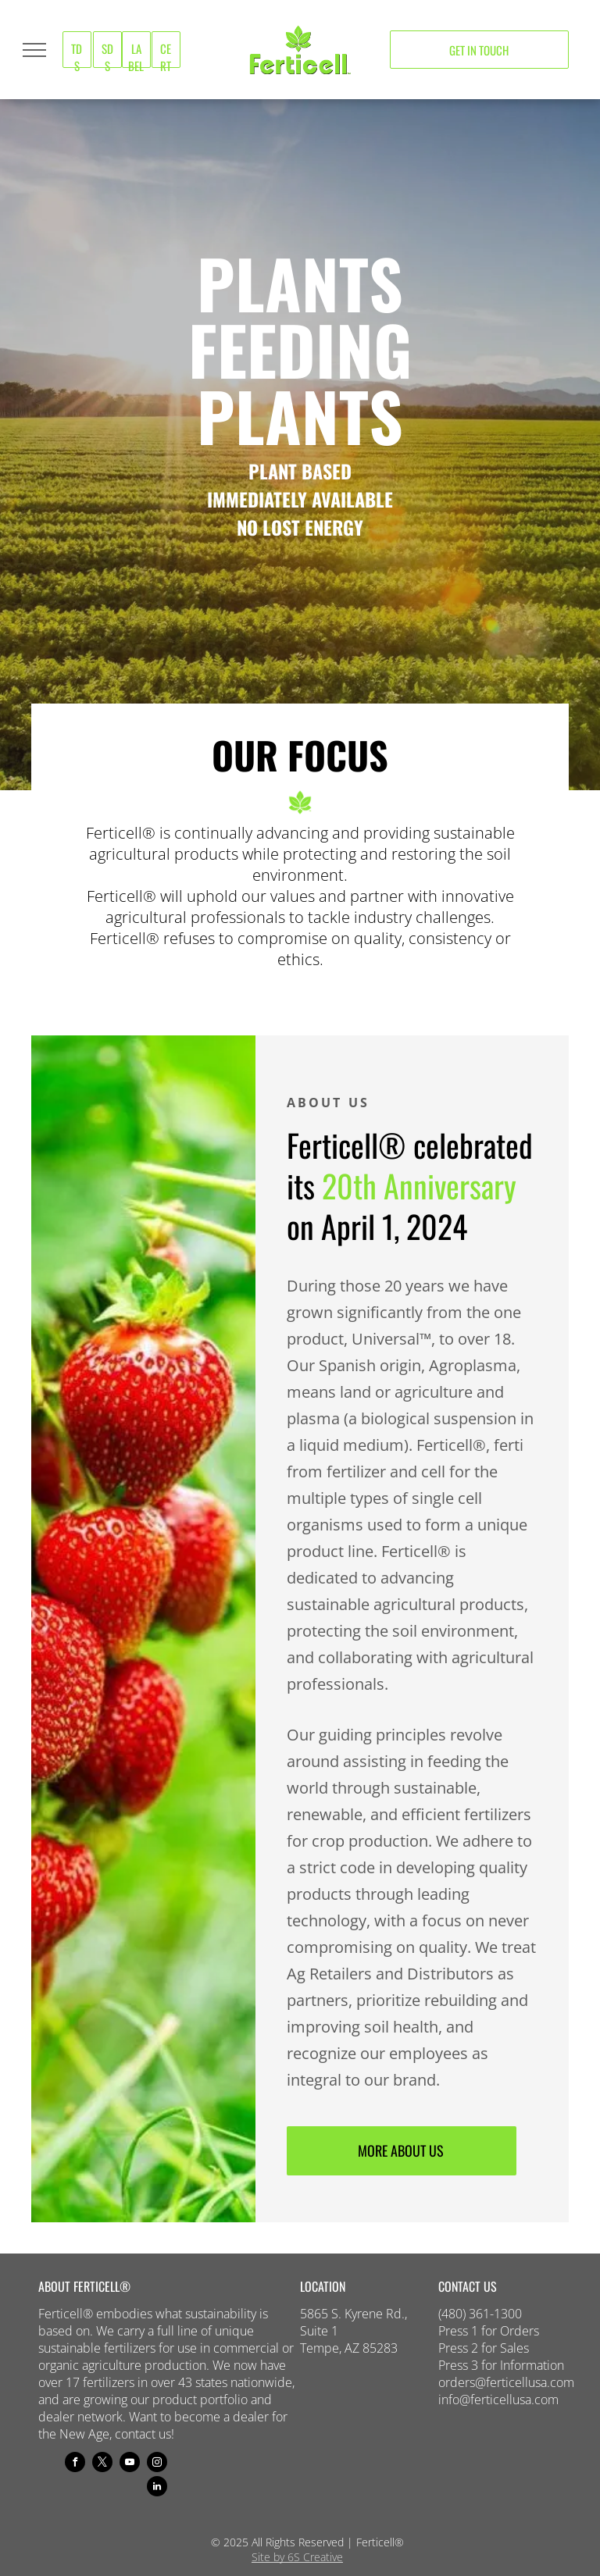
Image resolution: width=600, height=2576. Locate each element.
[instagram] (157, 2464)
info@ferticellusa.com (498, 2399)
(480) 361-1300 (480, 2313)
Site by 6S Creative (297, 2556)
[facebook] (75, 2464)
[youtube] (130, 2464)
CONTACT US (467, 2286)
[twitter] (102, 2464)
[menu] (34, 50)
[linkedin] (157, 2488)
